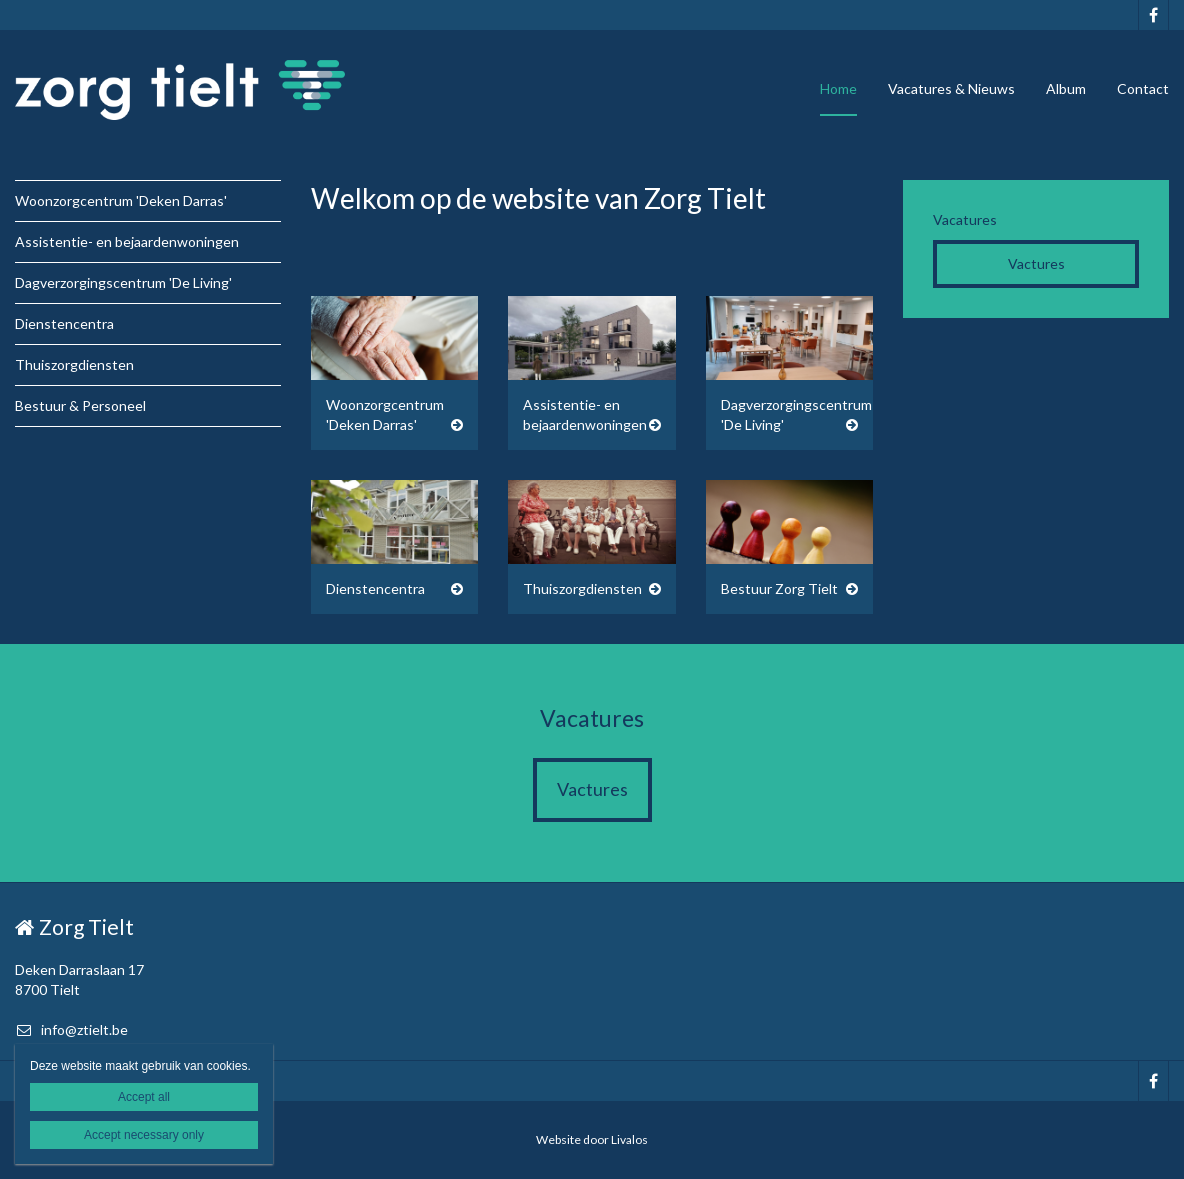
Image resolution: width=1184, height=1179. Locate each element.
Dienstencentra (64, 323)
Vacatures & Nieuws (951, 88)
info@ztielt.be (71, 1029)
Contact (1143, 88)
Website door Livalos (592, 1139)
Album (1066, 88)
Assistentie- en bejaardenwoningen (127, 241)
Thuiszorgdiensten (74, 364)
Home (838, 88)
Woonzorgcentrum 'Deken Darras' (121, 200)
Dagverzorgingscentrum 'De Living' (123, 282)
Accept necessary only (144, 1135)
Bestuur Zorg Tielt (779, 588)
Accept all (144, 1097)
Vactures (1036, 263)
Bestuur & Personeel (80, 405)
